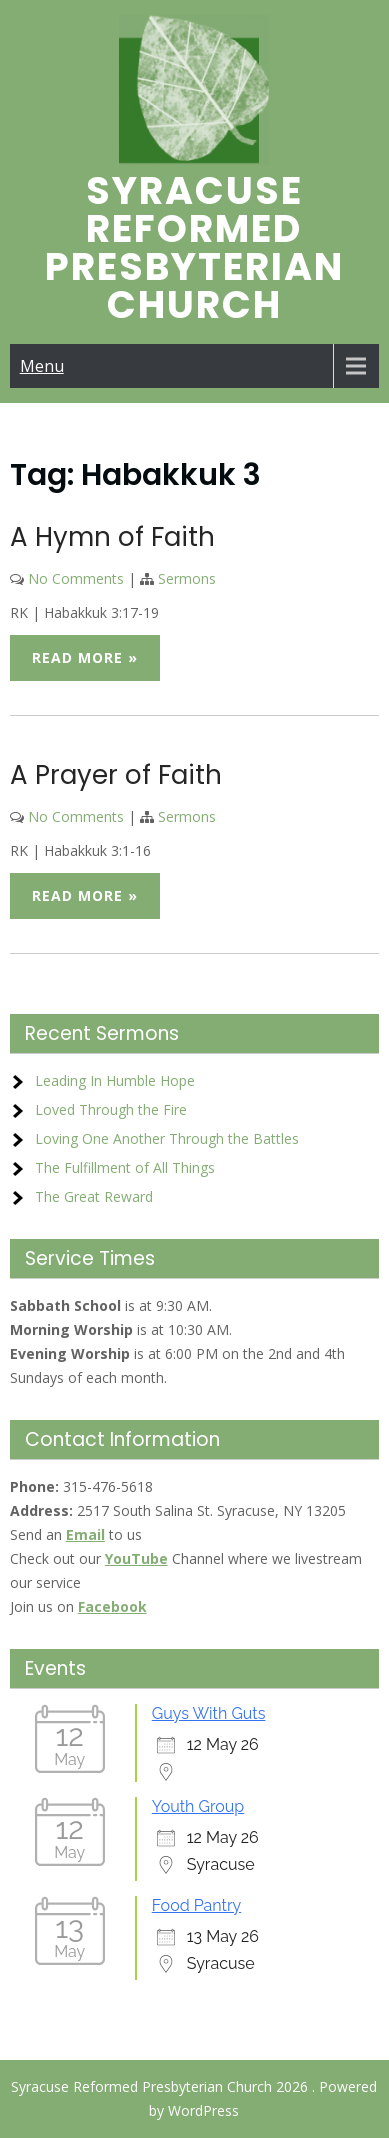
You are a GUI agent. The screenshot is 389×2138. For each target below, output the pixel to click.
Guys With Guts (209, 1713)
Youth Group (198, 1806)
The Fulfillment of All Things (125, 1167)
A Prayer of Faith (116, 775)
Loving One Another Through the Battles (167, 1138)
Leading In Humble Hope (115, 1080)
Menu (42, 366)
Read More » (85, 657)
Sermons (187, 578)
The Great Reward (94, 1196)
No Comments (76, 578)
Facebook (112, 1606)
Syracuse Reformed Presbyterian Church (194, 247)
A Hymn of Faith (112, 537)
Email (85, 1534)
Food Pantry (196, 1905)
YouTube (136, 1558)
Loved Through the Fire (111, 1109)
